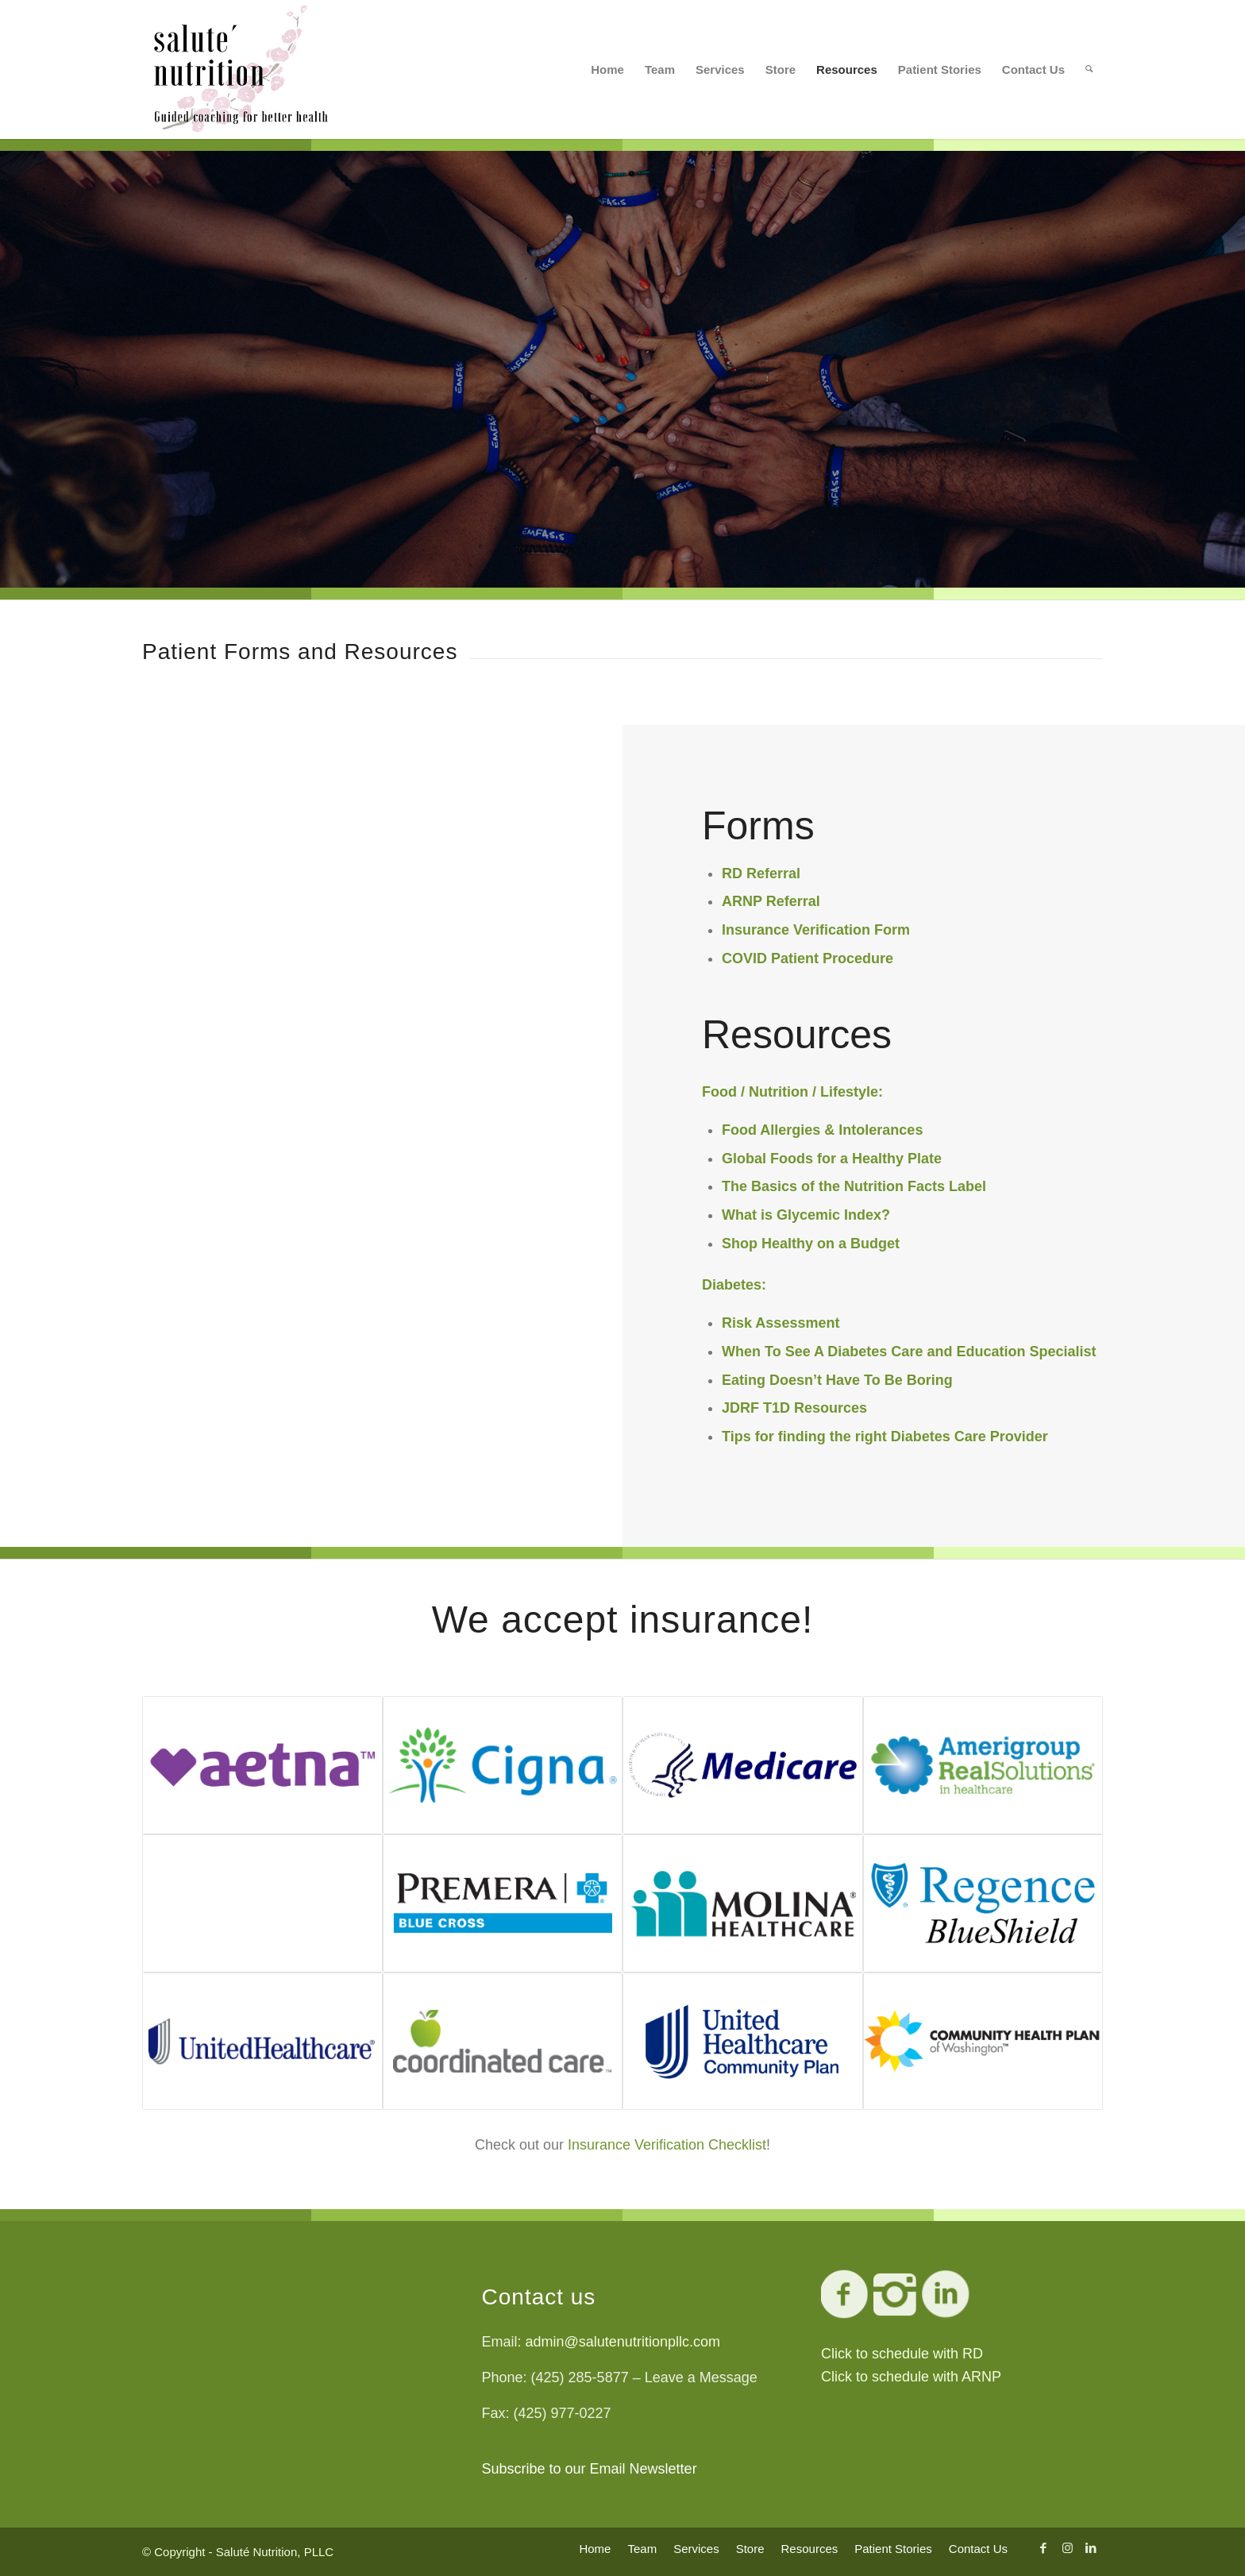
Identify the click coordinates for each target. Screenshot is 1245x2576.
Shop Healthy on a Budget (811, 1243)
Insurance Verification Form (816, 930)
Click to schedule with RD (902, 2354)
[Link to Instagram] (1067, 2548)
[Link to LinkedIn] (1091, 2548)
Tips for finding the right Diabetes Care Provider (885, 1436)
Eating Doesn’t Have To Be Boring (837, 1380)
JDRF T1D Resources (794, 1408)
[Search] (1089, 69)
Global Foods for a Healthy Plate (832, 1159)
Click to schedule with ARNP (911, 2377)
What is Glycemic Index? (806, 1215)
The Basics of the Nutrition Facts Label (854, 1186)
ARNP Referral (771, 901)
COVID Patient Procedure (807, 958)
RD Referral (761, 873)
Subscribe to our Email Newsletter (589, 2469)
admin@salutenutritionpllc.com (623, 2342)
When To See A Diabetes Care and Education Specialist (909, 1351)
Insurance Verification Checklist (667, 2145)
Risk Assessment (780, 1323)
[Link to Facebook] (1043, 2548)
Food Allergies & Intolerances (822, 1130)
